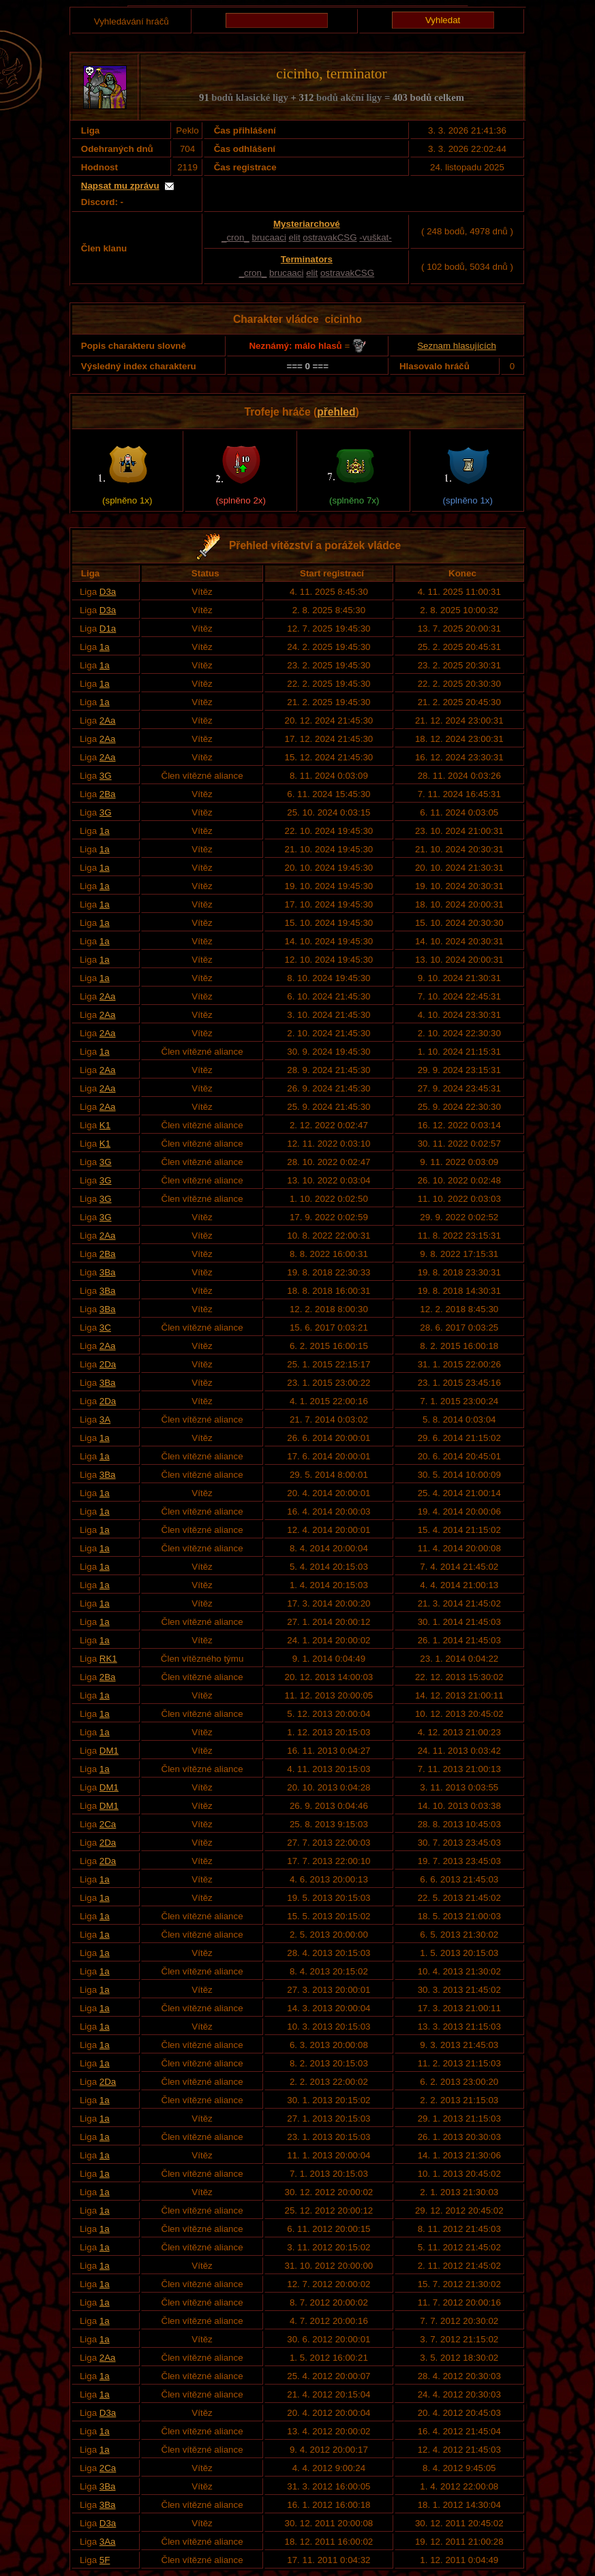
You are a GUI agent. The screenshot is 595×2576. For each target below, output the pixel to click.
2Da (108, 1364)
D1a (108, 628)
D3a (108, 592)
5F (105, 2560)
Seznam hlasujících (456, 346)
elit (295, 237)
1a (105, 647)
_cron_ (235, 237)
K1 (105, 1125)
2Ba (108, 794)
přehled (336, 412)
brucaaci (268, 237)
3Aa (108, 2541)
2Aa (108, 720)
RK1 (108, 1659)
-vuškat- (375, 237)
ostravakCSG (329, 237)
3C (105, 1327)
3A (105, 1419)
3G (106, 776)
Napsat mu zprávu (120, 186)
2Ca (108, 1824)
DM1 (109, 1750)
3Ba (108, 1272)
